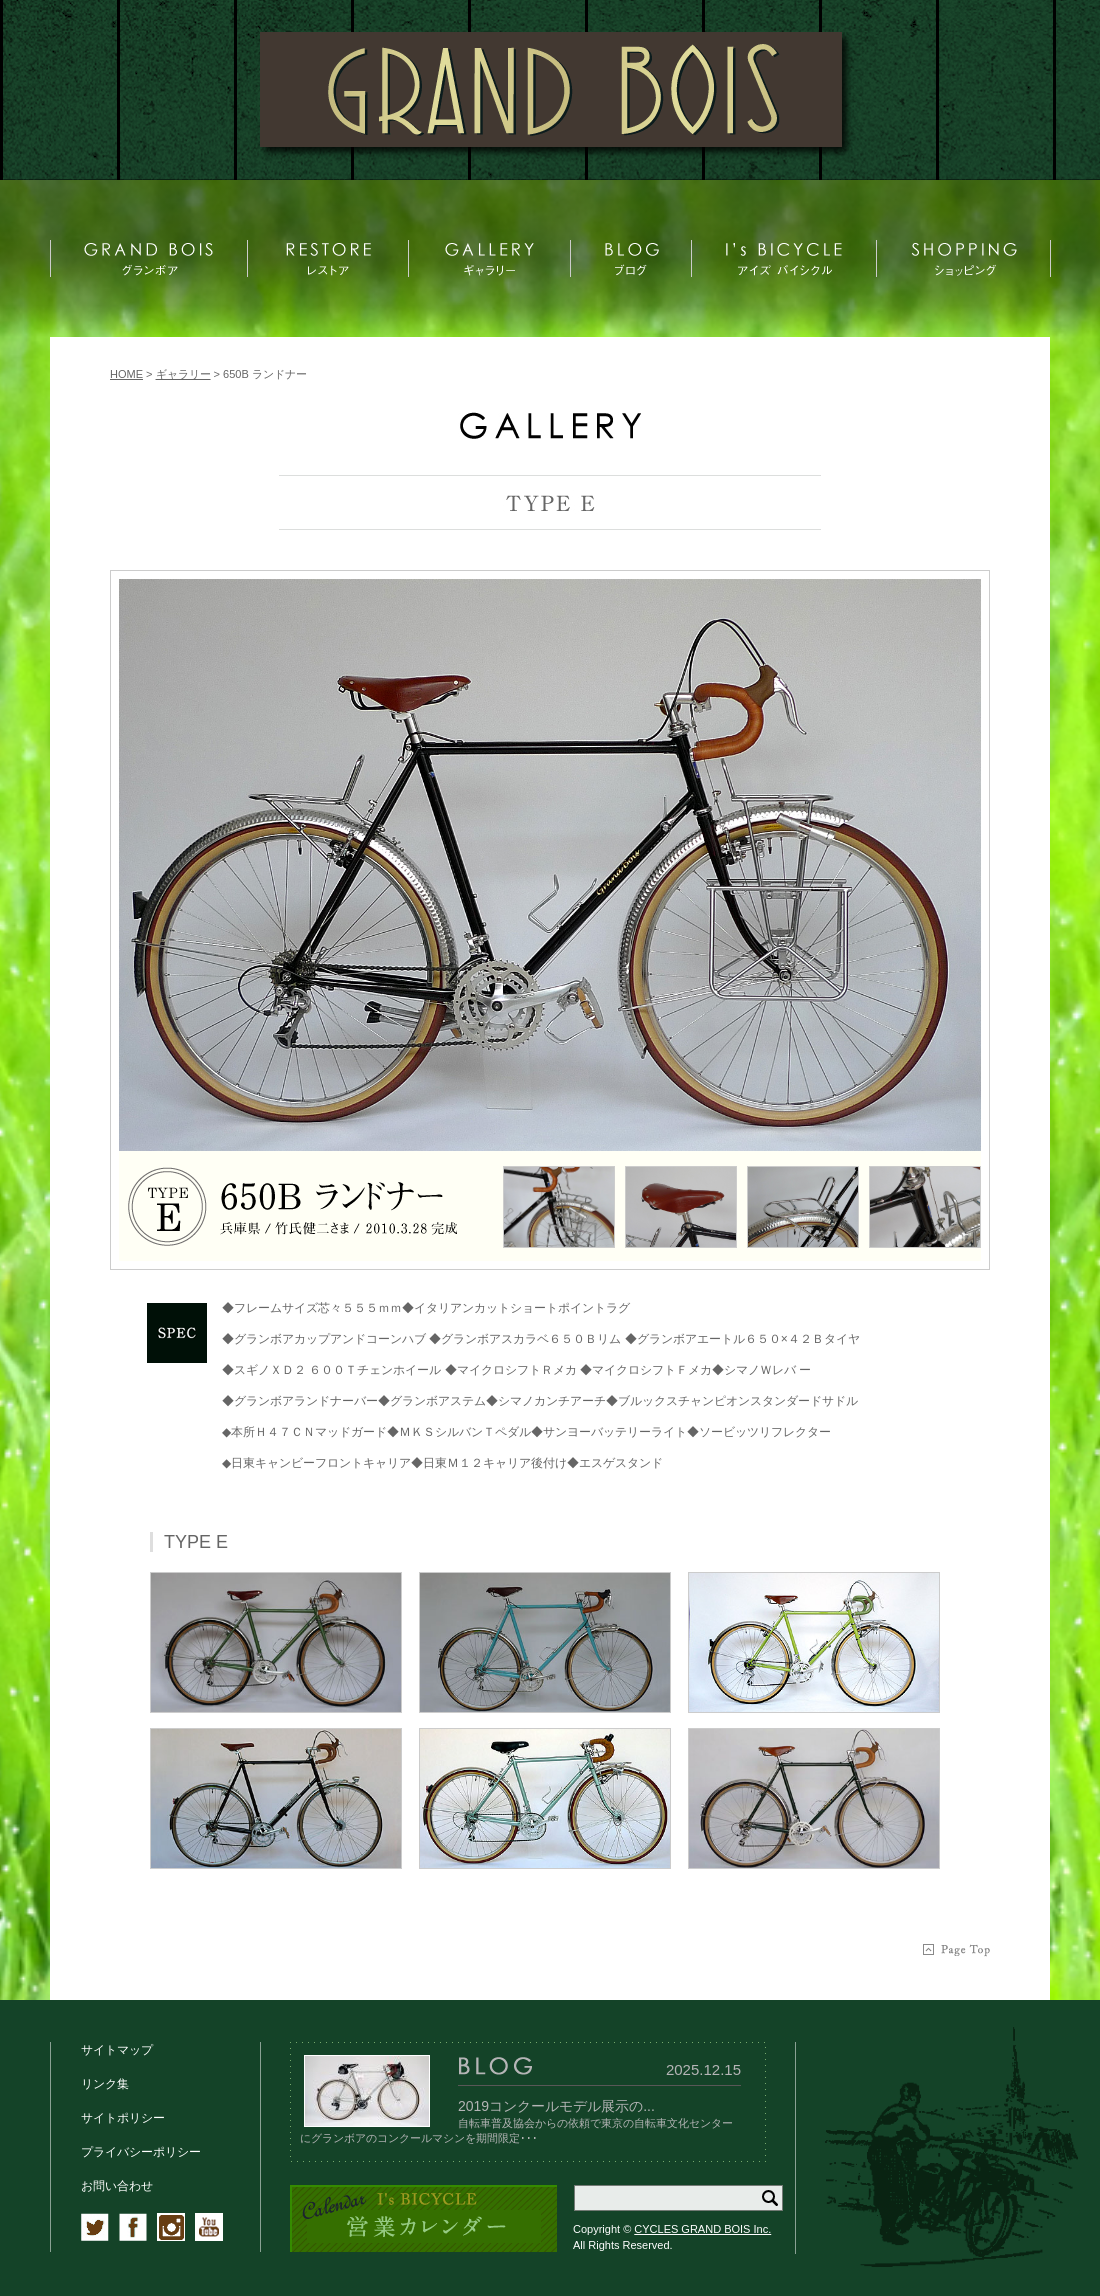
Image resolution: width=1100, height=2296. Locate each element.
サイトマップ (117, 2050)
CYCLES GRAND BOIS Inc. (702, 2229)
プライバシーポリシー (141, 2152)
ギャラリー (183, 374)
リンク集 (105, 2084)
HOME (126, 374)
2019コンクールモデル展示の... (556, 2106)
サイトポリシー (123, 2118)
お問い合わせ (117, 2186)
